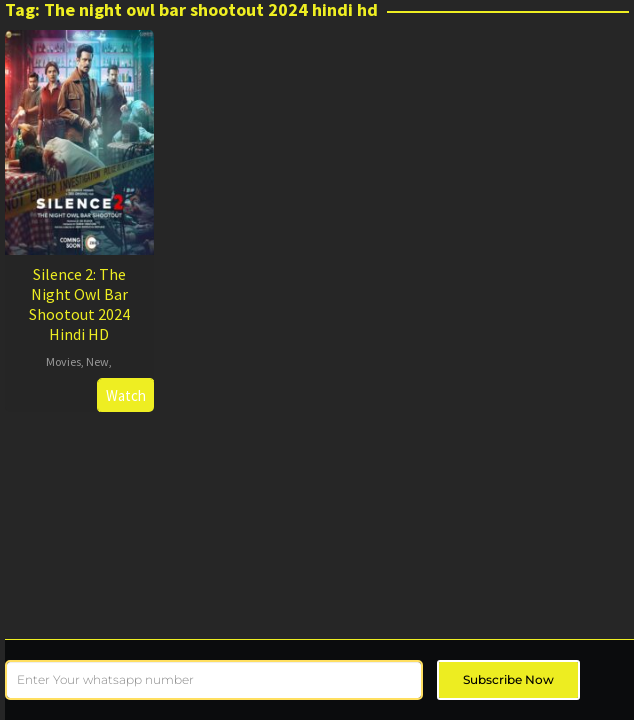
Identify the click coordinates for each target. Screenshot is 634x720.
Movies (63, 361)
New (97, 361)
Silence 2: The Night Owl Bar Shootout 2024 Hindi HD (79, 304)
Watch (126, 395)
